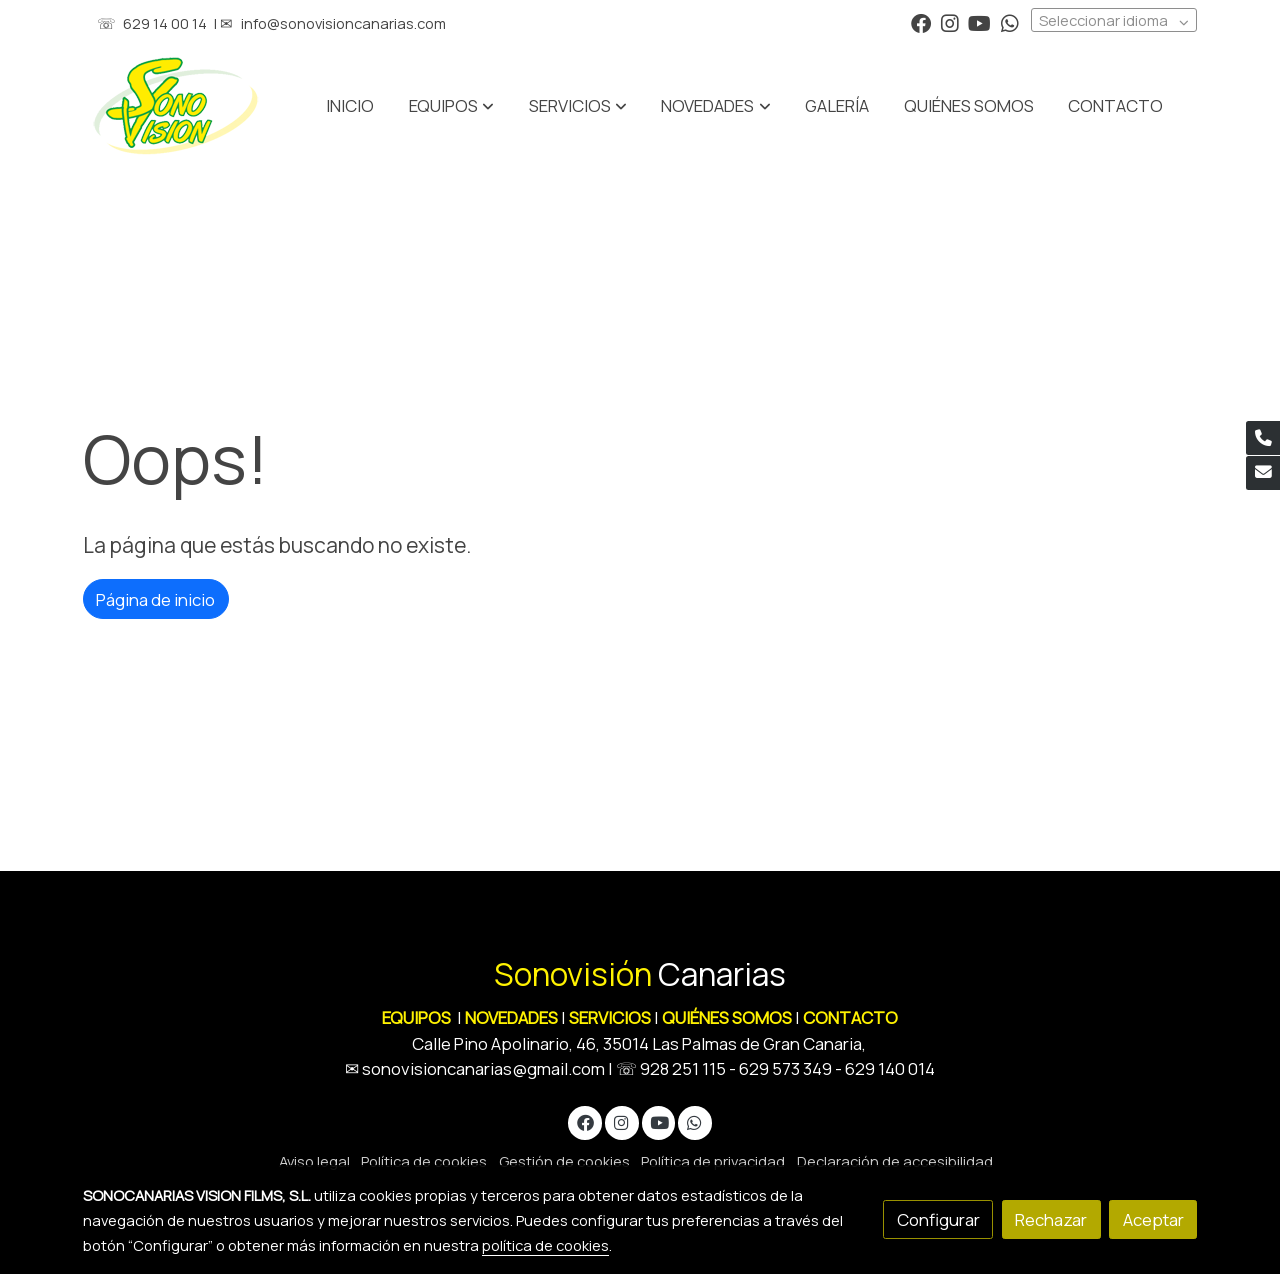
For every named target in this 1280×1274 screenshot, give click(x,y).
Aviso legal (314, 1161)
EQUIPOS (416, 1017)
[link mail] (1263, 473)
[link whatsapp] (1010, 22)
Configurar (938, 1219)
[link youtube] (979, 22)
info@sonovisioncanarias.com (343, 23)
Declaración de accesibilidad (895, 1161)
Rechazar (1051, 1219)
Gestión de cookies (564, 1161)
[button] (578, 106)
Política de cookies (424, 1161)
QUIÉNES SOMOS (727, 1017)
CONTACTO (850, 1017)
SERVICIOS (610, 1017)
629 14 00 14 (165, 23)
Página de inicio (155, 599)
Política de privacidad (713, 1161)
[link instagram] (950, 22)
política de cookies (545, 1245)
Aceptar (1153, 1219)
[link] (176, 106)
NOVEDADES (513, 1017)
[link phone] (1263, 438)
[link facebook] (921, 22)
